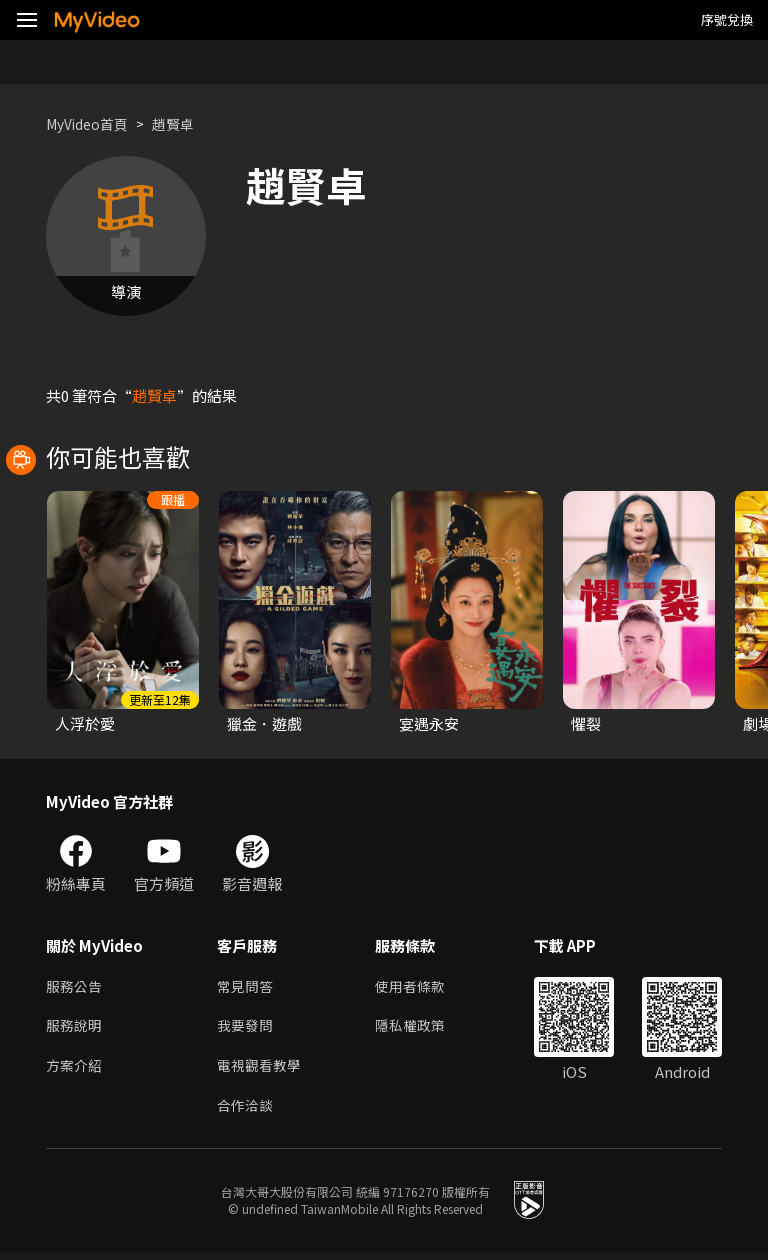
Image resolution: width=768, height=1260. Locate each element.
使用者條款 (418, 987)
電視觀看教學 (262, 1071)
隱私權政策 (418, 1029)
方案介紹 (76, 1071)
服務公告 (76, 987)
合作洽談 (247, 1113)
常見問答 (247, 987)
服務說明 (76, 1029)
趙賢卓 (183, 123)
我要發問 (247, 1029)
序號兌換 (727, 19)
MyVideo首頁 (91, 123)
